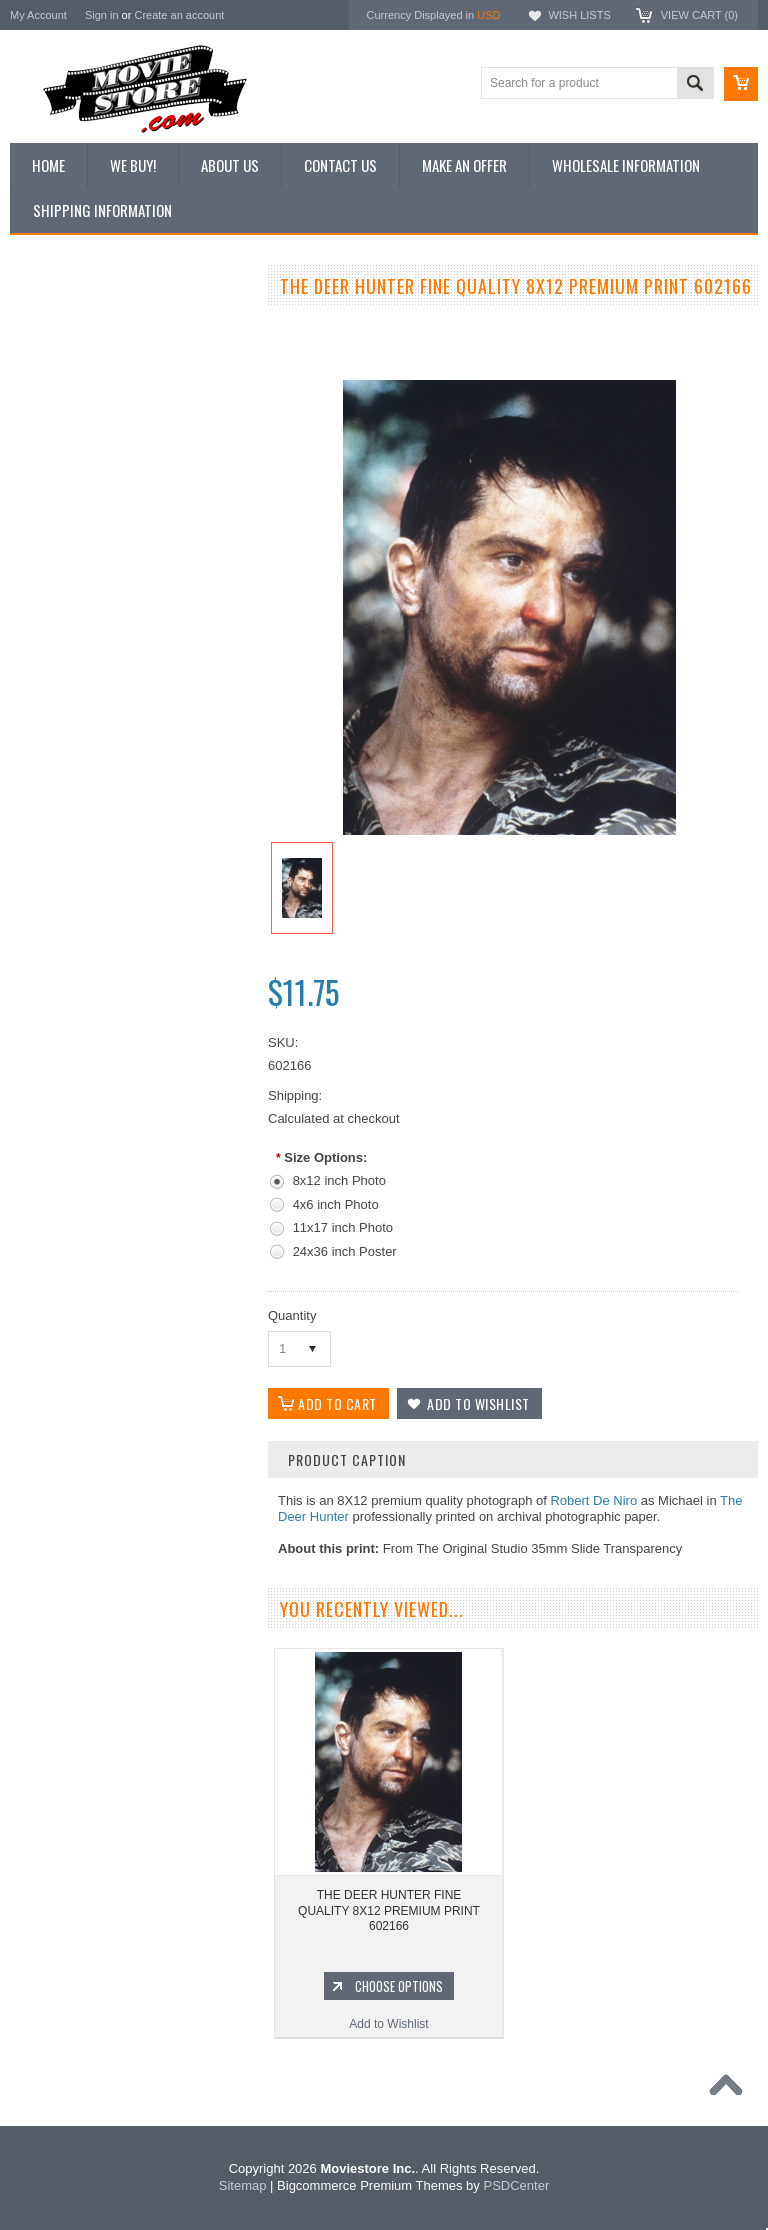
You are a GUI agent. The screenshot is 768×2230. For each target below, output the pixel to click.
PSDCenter (516, 2185)
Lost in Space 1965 (72, 1348)
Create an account (179, 15)
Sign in (102, 15)
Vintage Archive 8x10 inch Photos (110, 358)
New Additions (59, 324)
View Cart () (699, 15)
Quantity (292, 1315)
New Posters (55, 493)
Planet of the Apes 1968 (84, 1415)
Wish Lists (579, 15)
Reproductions (59, 460)
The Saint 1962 (61, 1517)
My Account (38, 15)
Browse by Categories (79, 426)
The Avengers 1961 (73, 1280)
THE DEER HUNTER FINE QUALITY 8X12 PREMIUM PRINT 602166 (389, 1910)
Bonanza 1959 (59, 1551)
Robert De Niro (593, 1500)
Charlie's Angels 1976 (79, 1314)
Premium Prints (62, 527)
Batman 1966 (56, 1246)
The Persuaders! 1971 (80, 1449)
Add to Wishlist (129, 1136)
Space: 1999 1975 (69, 1382)
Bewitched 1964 (63, 1483)
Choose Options (140, 1098)
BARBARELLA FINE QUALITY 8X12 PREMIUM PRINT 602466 (130, 1031)
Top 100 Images (63, 392)
